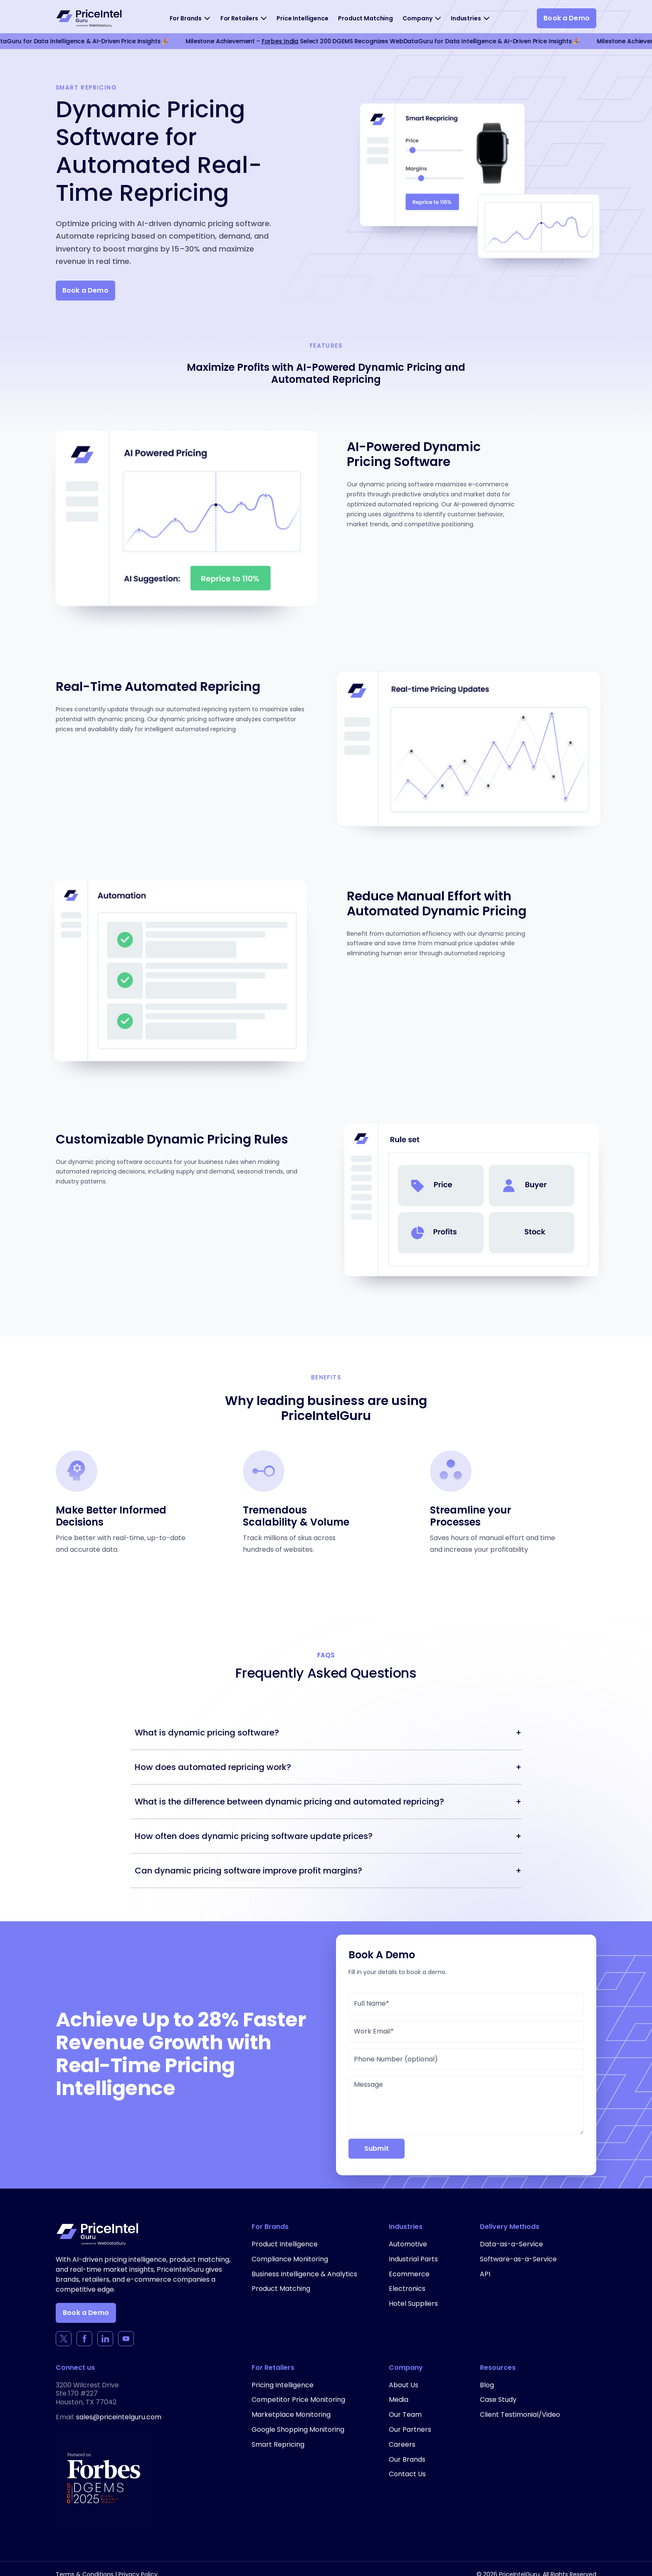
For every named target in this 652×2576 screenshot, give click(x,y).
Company (417, 18)
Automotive (408, 2244)
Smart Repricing (278, 2444)
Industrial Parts (413, 2259)
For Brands (186, 18)
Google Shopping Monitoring (298, 2429)
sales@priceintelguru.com (118, 2417)
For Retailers (239, 18)
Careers (402, 2444)
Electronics (407, 2288)
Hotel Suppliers (413, 2303)
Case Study (498, 2399)
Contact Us (407, 2474)
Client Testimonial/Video (520, 2414)
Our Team (405, 2414)
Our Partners (410, 2429)
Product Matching (365, 18)
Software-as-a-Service (518, 2259)
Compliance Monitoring (290, 2259)
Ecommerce (409, 2274)
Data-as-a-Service (511, 2244)
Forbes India (282, 41)
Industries (466, 18)
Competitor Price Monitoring (298, 2399)
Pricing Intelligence (283, 2385)
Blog (487, 2385)
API (485, 2274)
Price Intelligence (302, 18)
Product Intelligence (285, 2244)
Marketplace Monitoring (291, 2414)
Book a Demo (566, 18)
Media (398, 2399)
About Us (403, 2385)
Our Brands (407, 2459)
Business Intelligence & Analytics (304, 2274)
